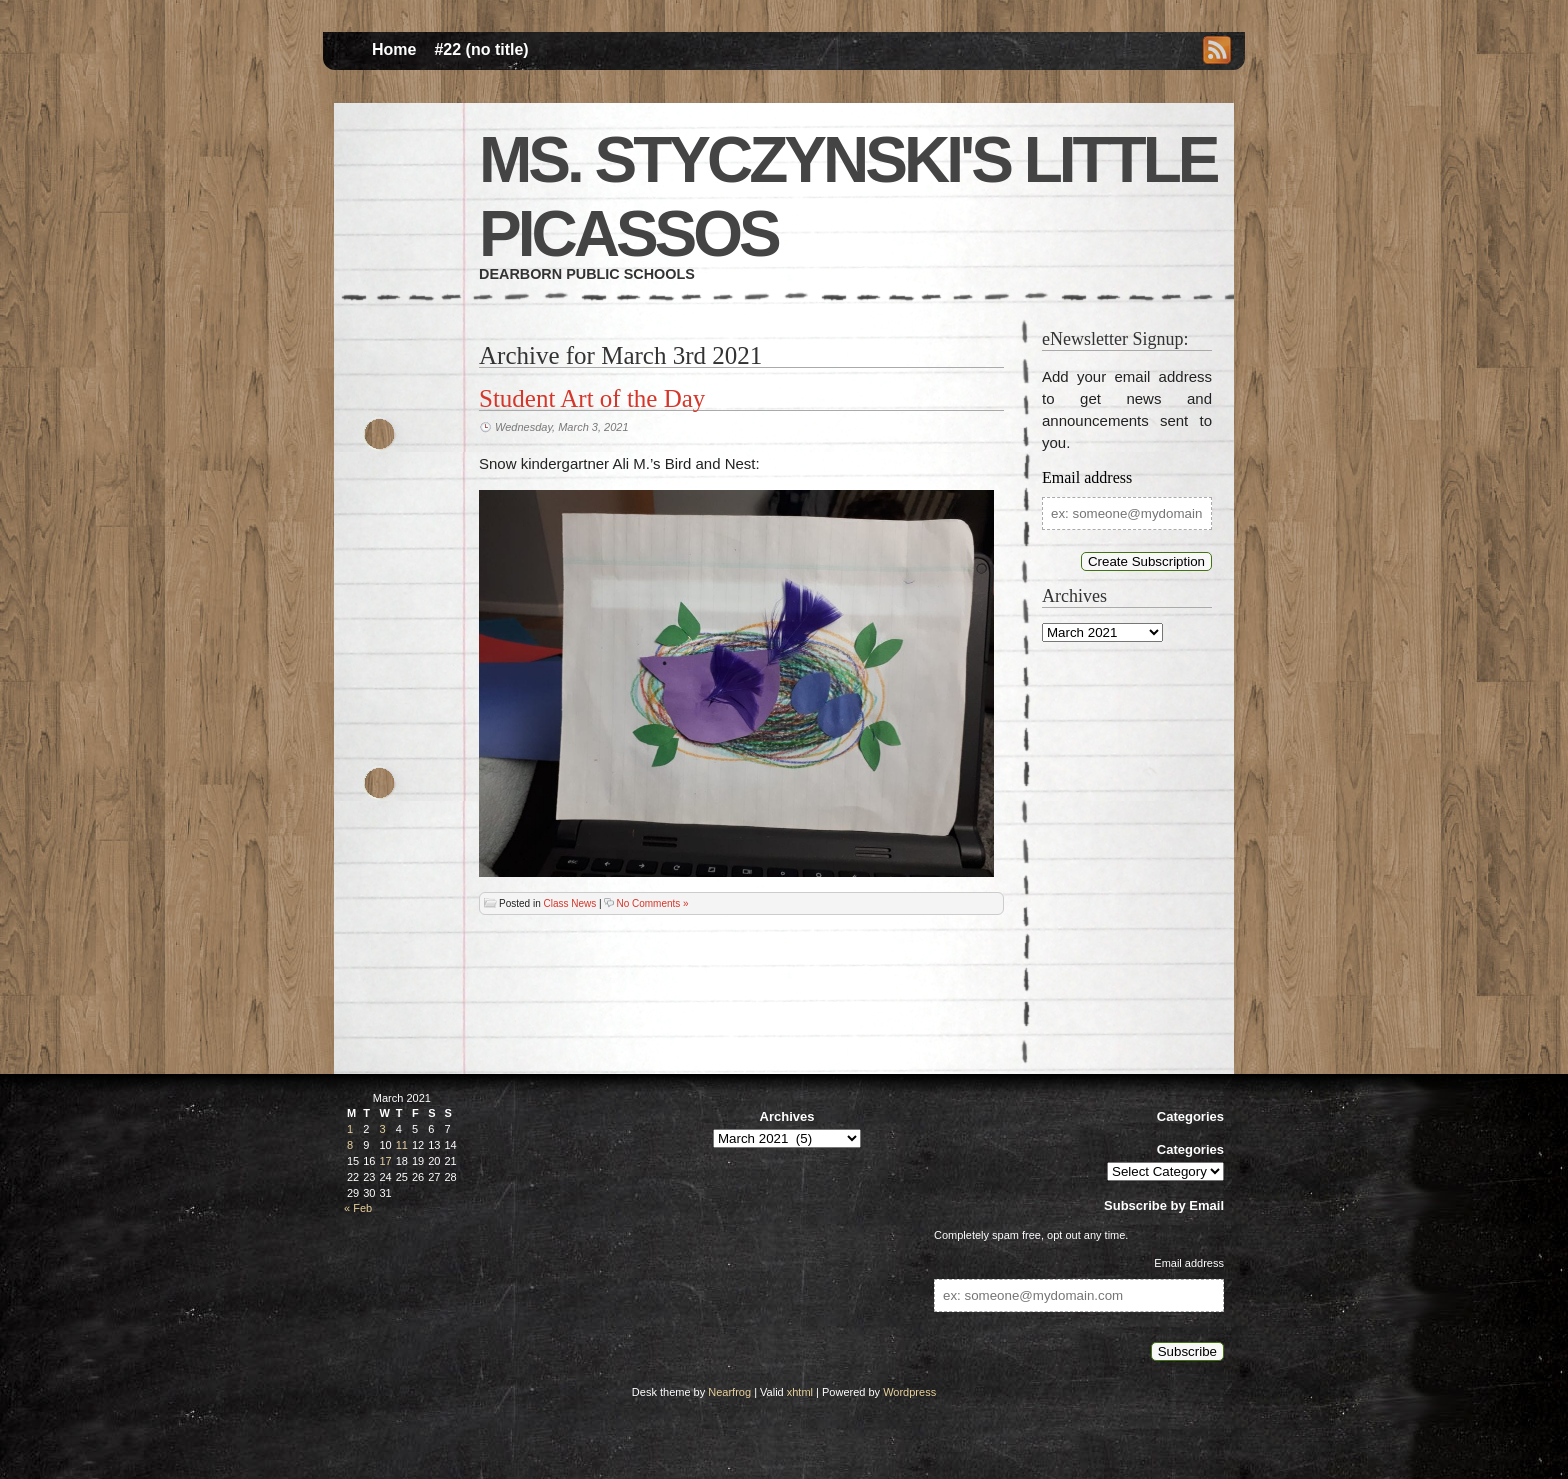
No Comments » (652, 903)
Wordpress (909, 1392)
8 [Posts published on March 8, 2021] (350, 1145)
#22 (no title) (481, 49)
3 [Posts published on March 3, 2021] (383, 1129)
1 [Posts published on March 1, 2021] (350, 1129)
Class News (569, 903)
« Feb (358, 1208)
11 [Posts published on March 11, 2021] (402, 1145)
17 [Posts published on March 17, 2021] (386, 1161)
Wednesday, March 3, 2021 (562, 427)
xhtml (800, 1392)
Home (394, 49)
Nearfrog (729, 1392)
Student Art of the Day (592, 398)
